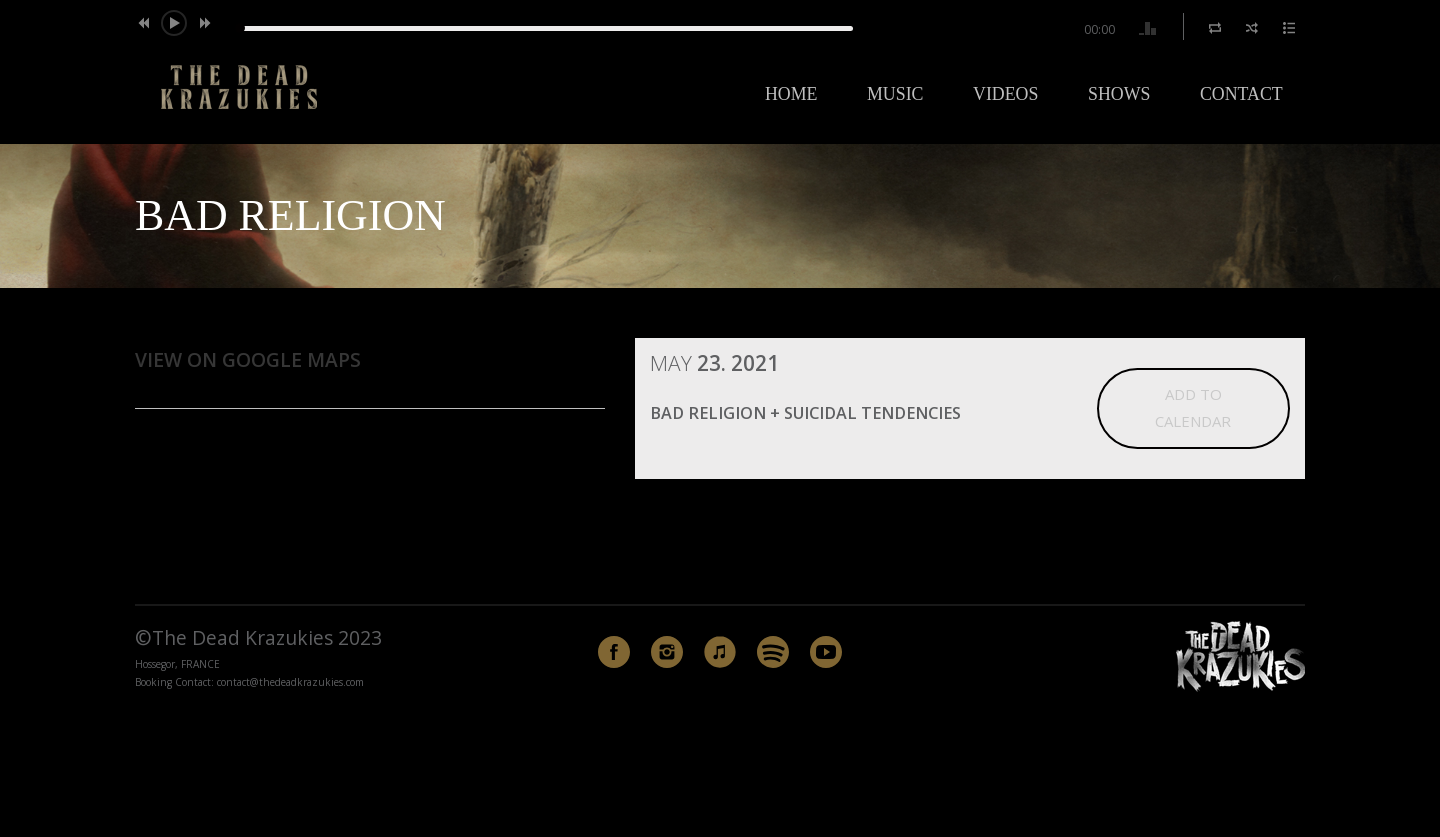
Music (895, 94)
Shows (1119, 94)
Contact (1241, 94)
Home (791, 94)
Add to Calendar (1193, 407)
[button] (148, 23)
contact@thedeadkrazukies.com (290, 682)
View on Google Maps (248, 359)
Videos (1005, 94)
